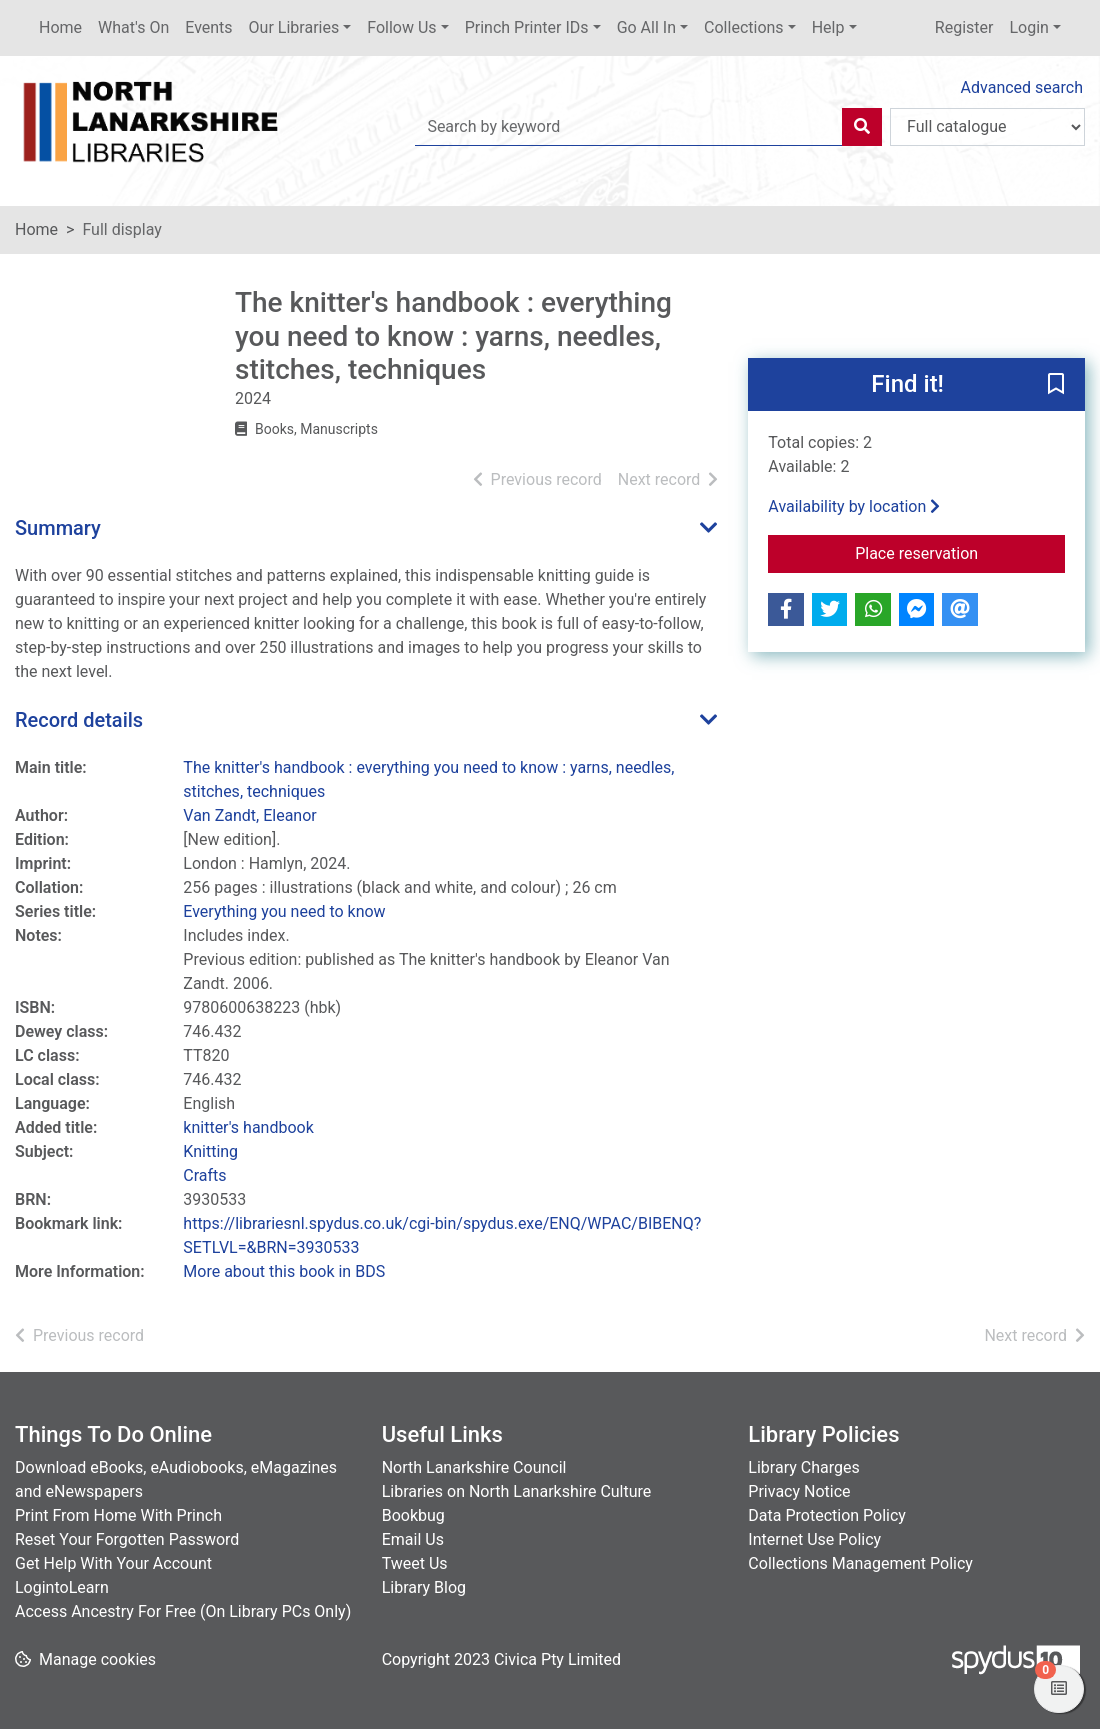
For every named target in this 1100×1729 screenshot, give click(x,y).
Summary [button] (58, 528)
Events (208, 27)
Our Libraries (294, 27)
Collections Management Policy (860, 1563)
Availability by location (854, 506)
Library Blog (424, 1587)
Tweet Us (415, 1563)
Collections (744, 27)
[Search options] (987, 127)
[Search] (862, 127)
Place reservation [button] (960, 552)
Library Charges (803, 1467)
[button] (1056, 385)
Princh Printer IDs (527, 27)
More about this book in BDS (284, 1271)
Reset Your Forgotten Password (127, 1539)
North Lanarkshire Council (474, 1467)
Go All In (646, 27)
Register (964, 27)
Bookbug (413, 1515)
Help (828, 27)
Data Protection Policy (827, 1515)
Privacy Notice (799, 1491)
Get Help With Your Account (113, 1563)
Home (60, 27)
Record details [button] (79, 720)
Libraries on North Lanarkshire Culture (517, 1491)
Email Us (413, 1539)
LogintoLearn (62, 1587)
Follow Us (401, 27)
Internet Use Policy (814, 1539)
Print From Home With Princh (118, 1515)
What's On (133, 27)
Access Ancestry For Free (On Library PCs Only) (183, 1611)
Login (1028, 27)
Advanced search (1022, 87)
